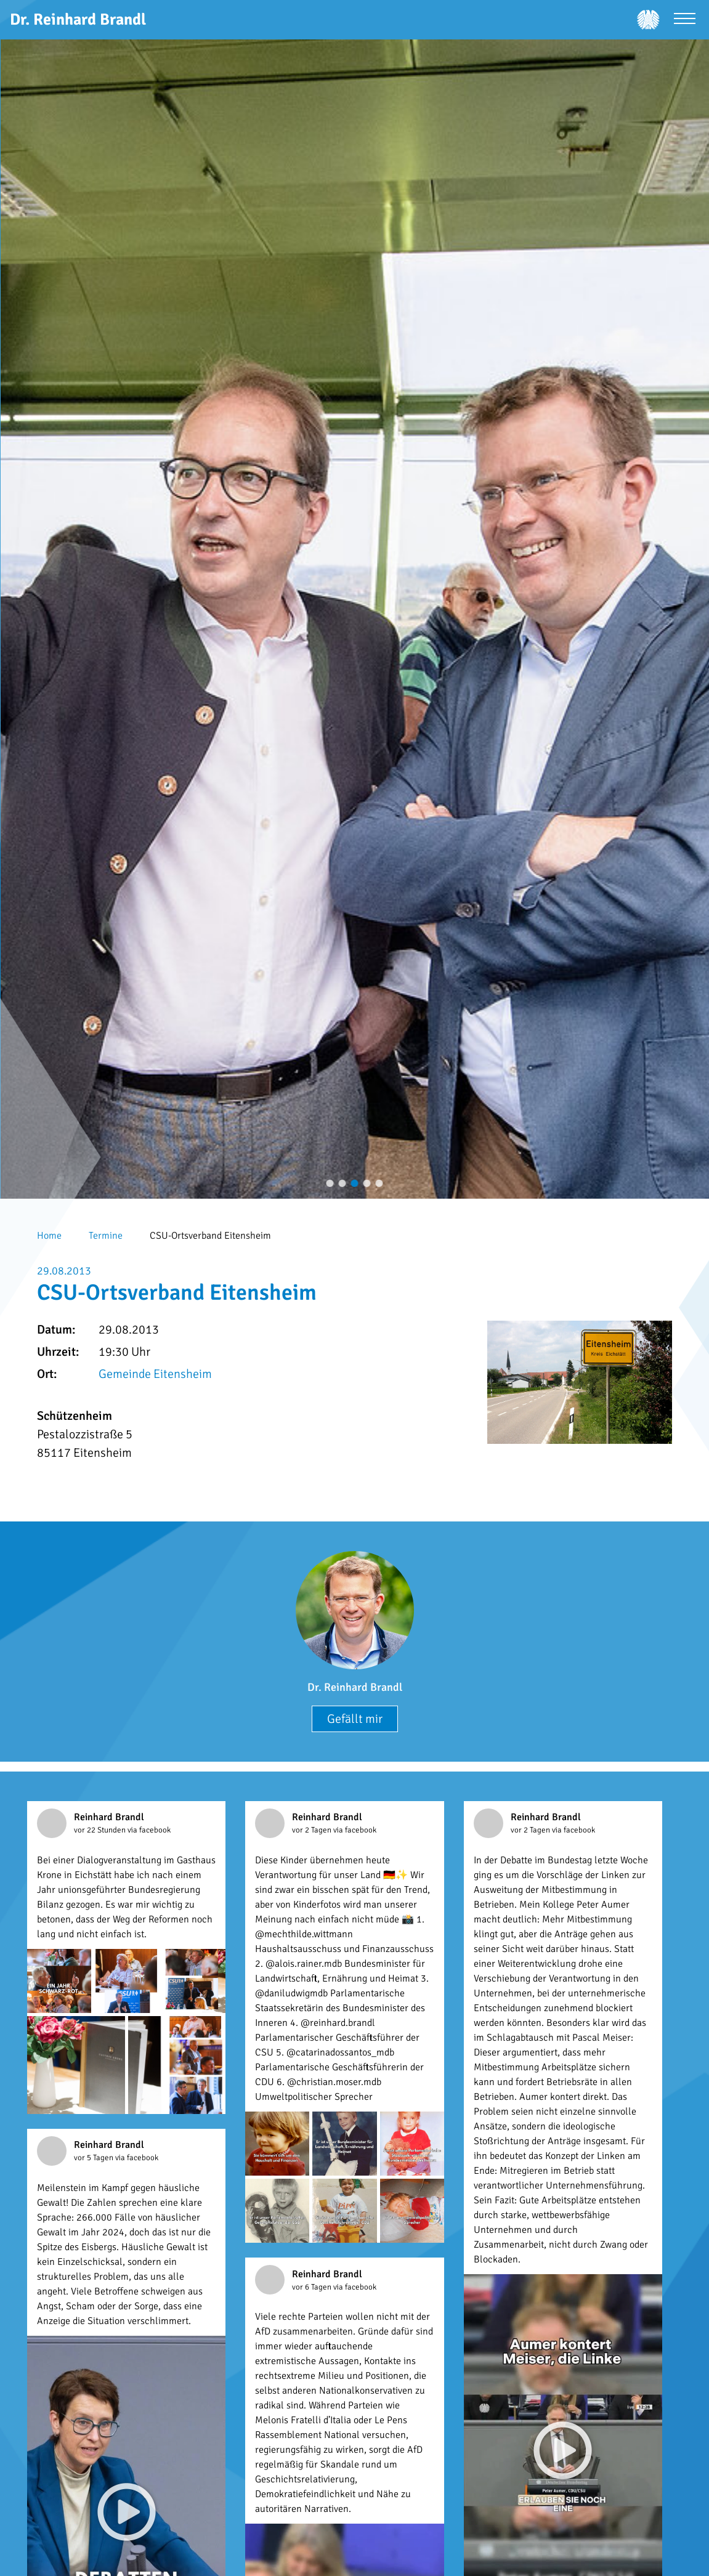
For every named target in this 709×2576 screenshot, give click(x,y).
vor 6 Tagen (312, 2287)
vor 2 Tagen (312, 1830)
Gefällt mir (355, 1719)
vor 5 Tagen (94, 2158)
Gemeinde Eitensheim (155, 1374)
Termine (106, 1235)
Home (49, 1235)
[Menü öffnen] (684, 20)
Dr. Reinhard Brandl (354, 1687)
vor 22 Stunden (101, 1830)
